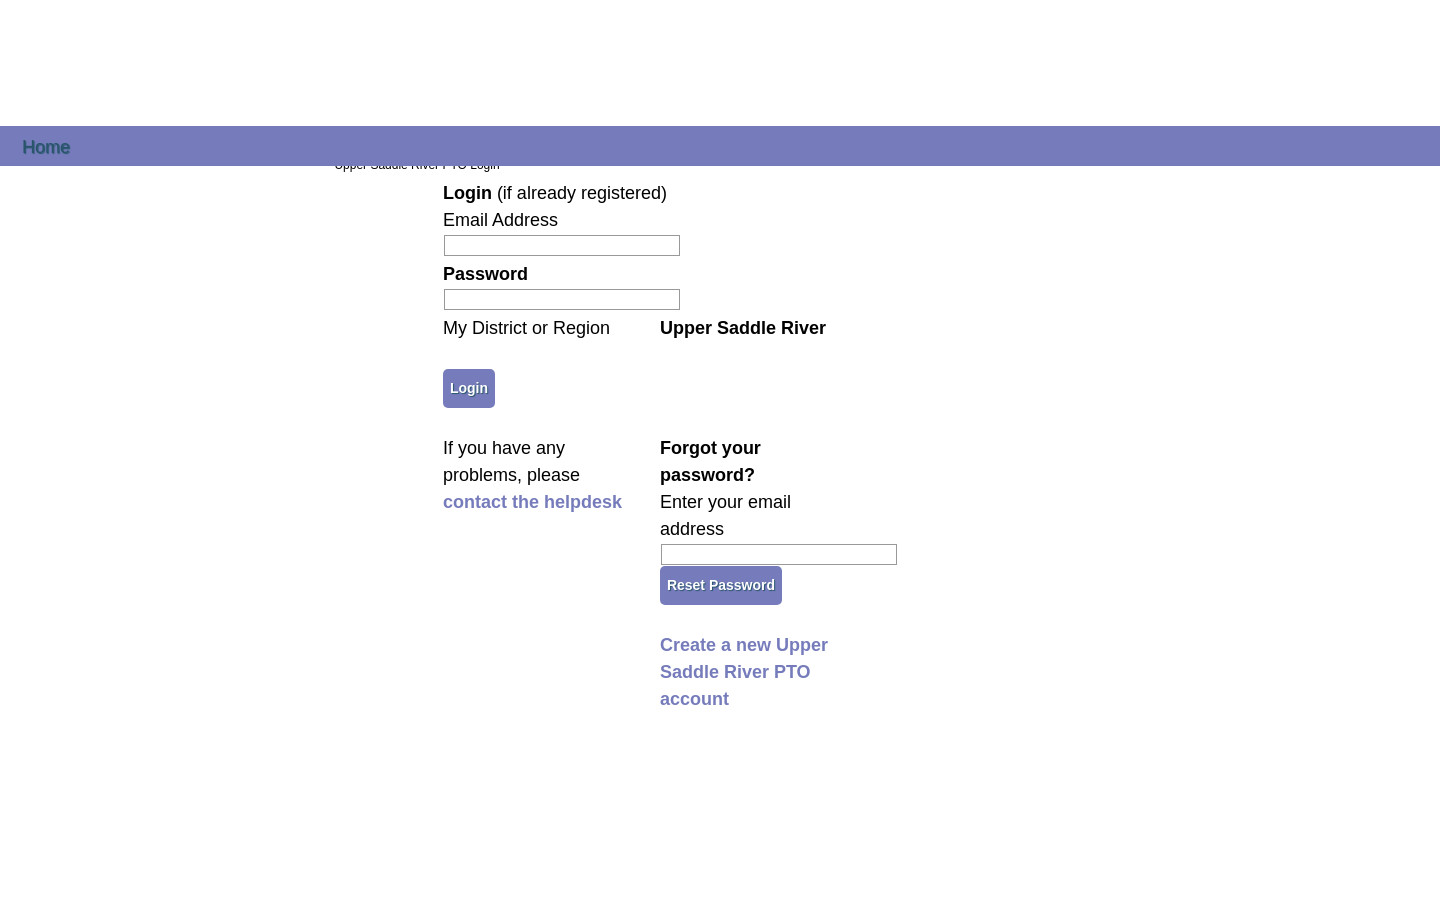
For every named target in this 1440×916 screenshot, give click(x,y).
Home (46, 145)
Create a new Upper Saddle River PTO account (744, 672)
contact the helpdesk (532, 502)
